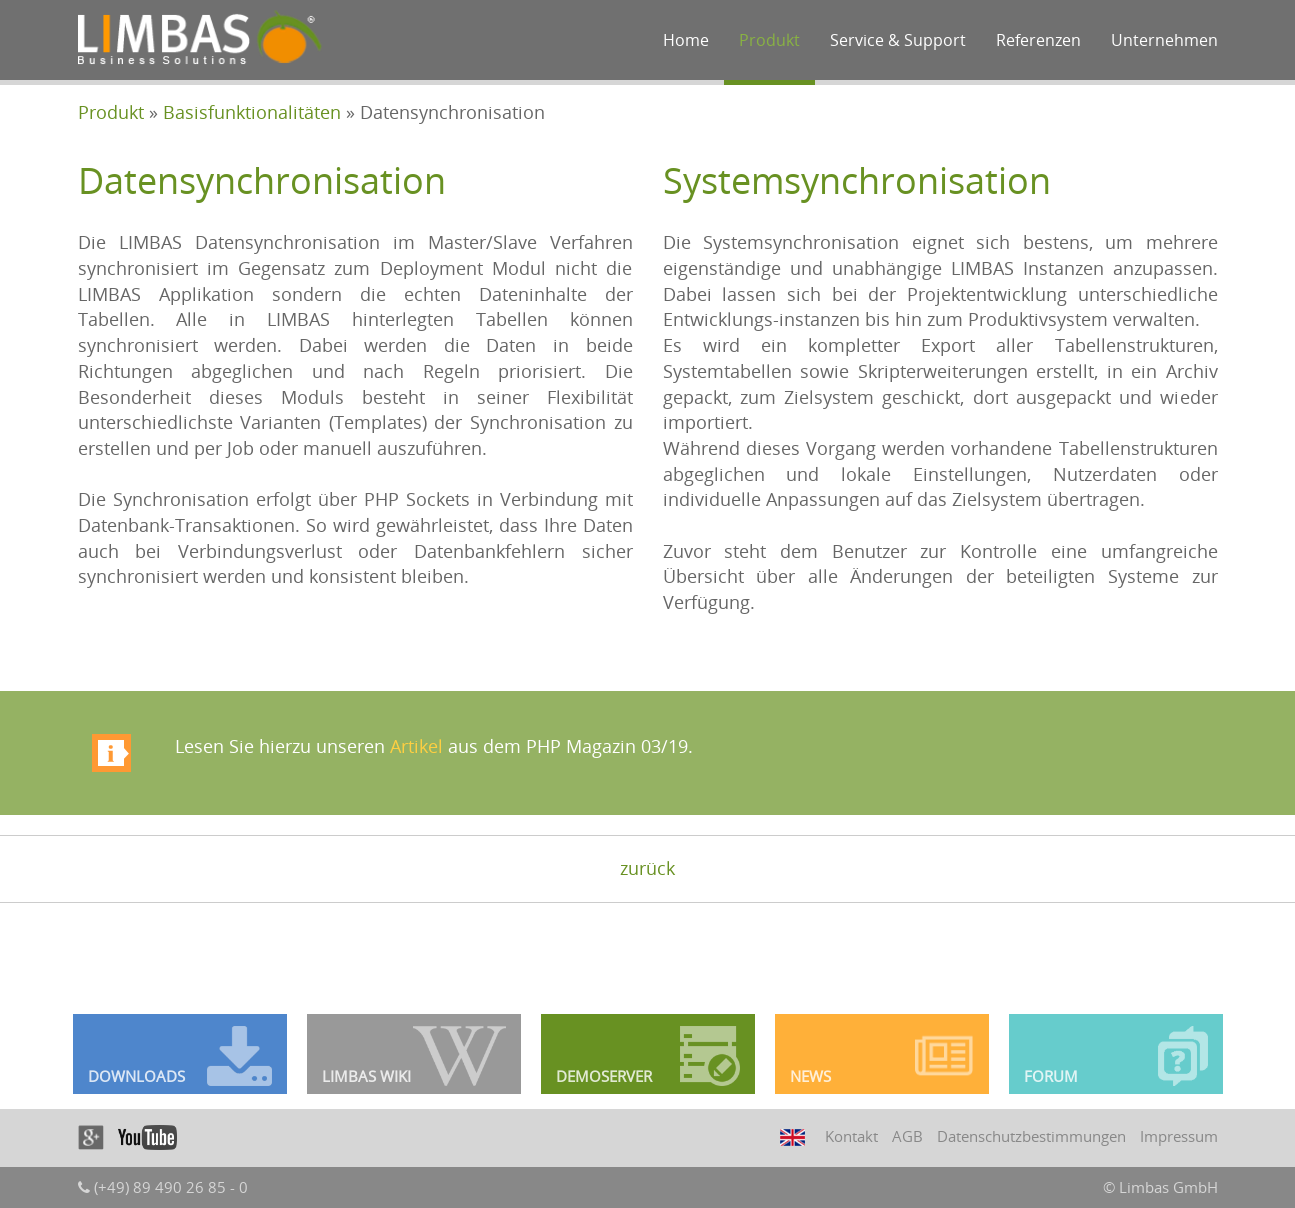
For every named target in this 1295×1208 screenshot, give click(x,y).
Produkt (769, 40)
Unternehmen (1164, 40)
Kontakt (851, 1136)
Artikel (416, 746)
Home (686, 40)
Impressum (1179, 1136)
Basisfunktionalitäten (252, 112)
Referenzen (1038, 40)
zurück (647, 868)
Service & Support (898, 40)
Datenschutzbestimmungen (1031, 1136)
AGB (907, 1136)
